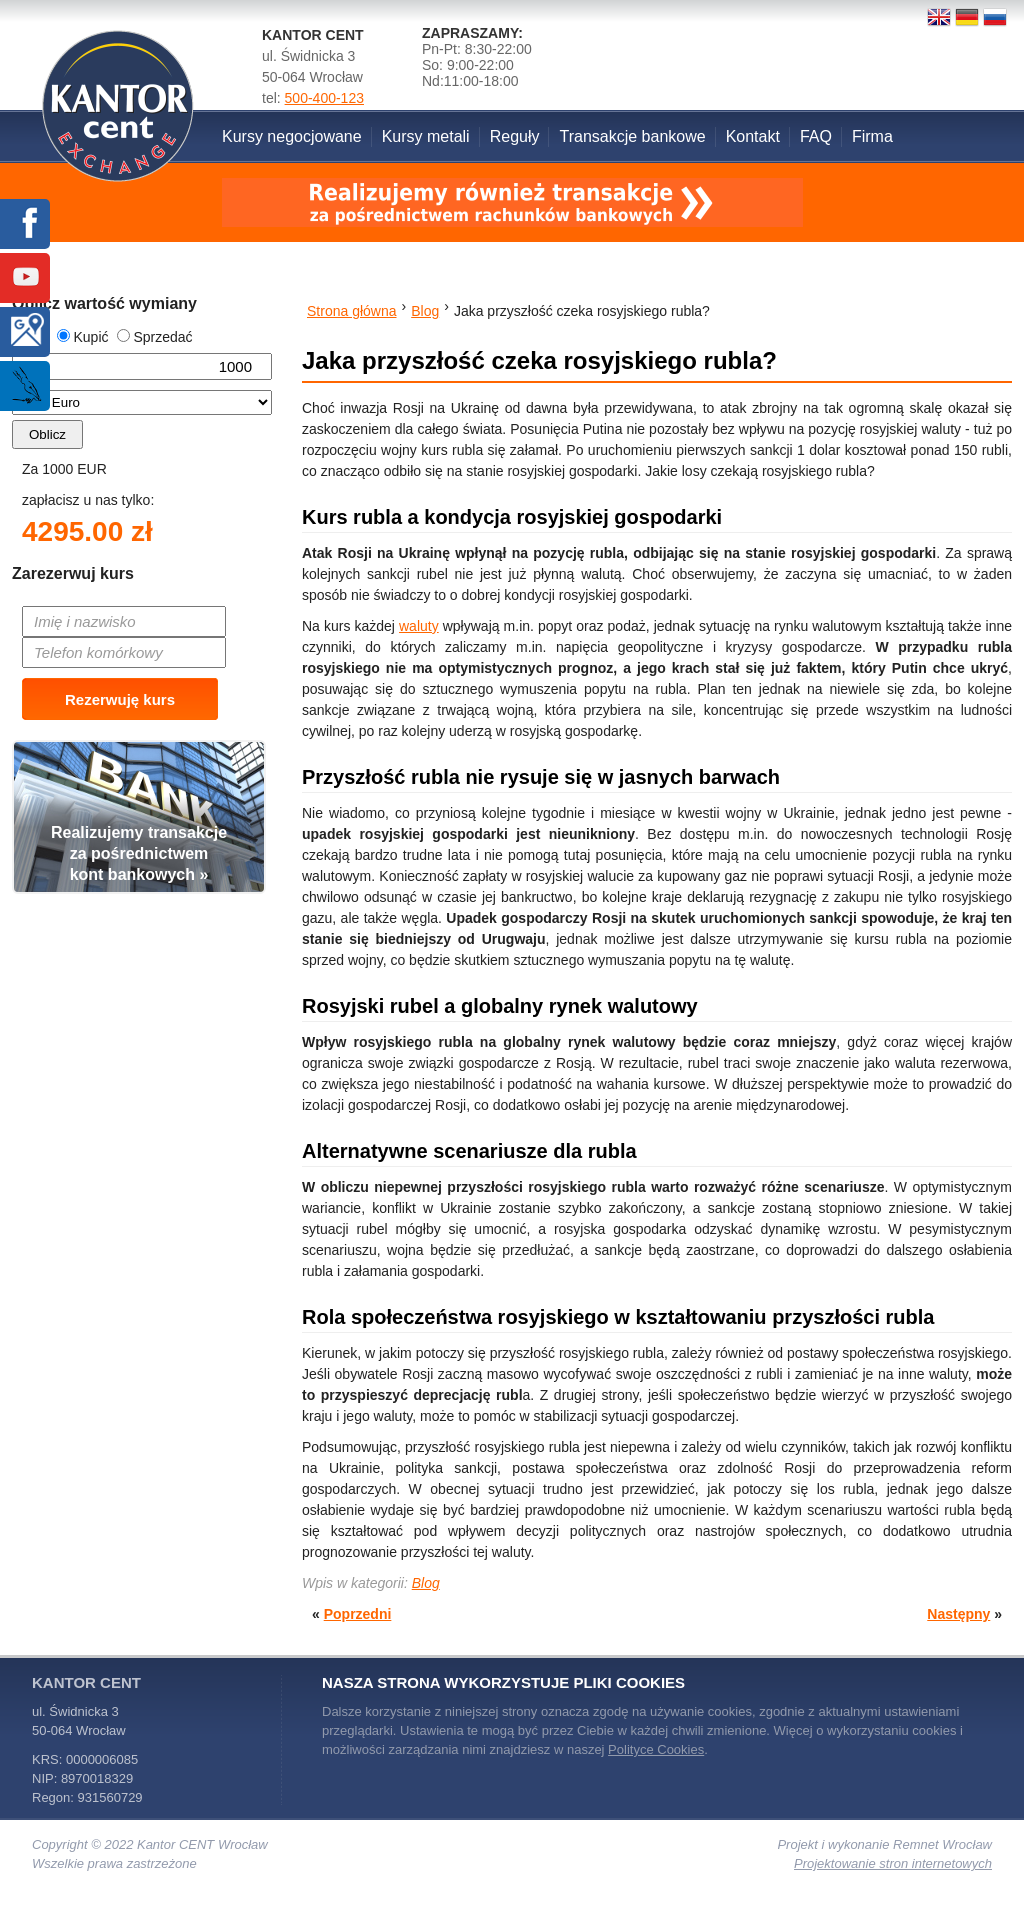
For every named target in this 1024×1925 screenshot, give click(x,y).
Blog (426, 1583)
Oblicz (47, 434)
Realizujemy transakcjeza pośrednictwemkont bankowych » (139, 853)
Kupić (82, 337)
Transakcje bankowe (632, 136)
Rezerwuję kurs (120, 699)
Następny (958, 1614)
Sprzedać (154, 337)
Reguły (515, 136)
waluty (419, 626)
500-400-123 (324, 98)
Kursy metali (426, 136)
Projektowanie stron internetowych (893, 1863)
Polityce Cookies (656, 1749)
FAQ (816, 136)
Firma (872, 136)
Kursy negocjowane (292, 136)
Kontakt (753, 136)
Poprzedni (358, 1614)
